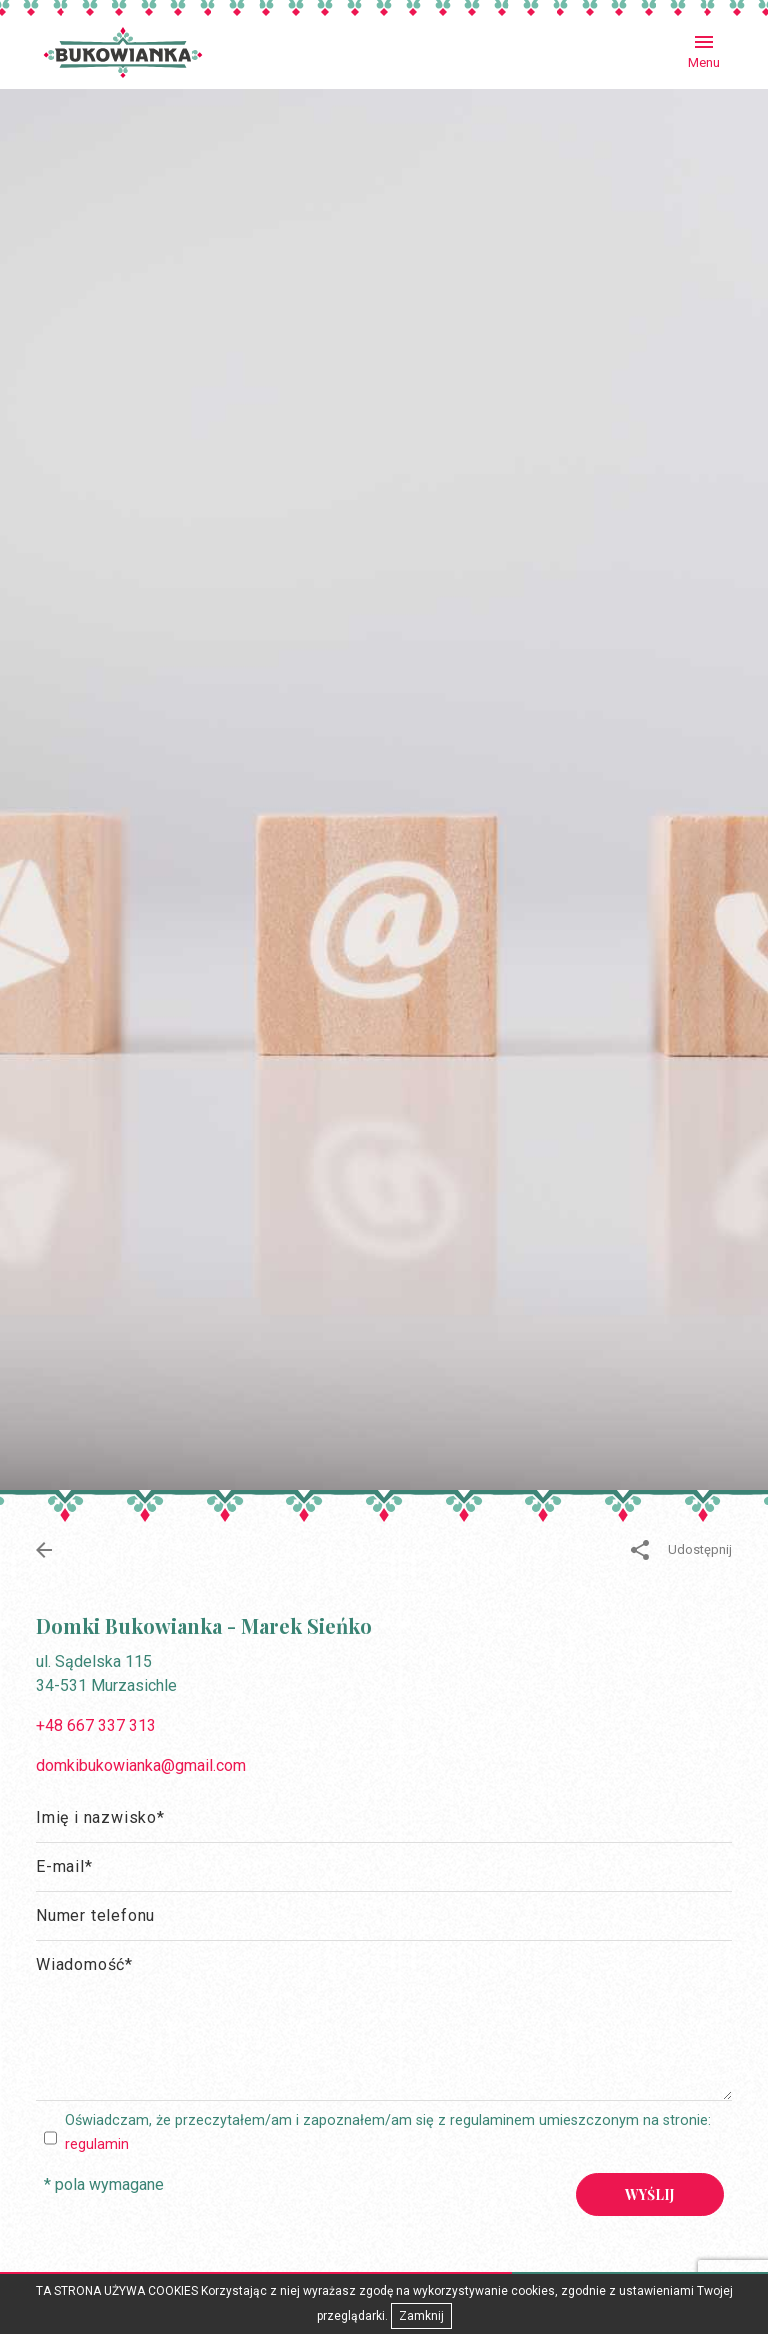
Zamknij (421, 2316)
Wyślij (650, 2194)
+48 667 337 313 (96, 1725)
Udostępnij (681, 1550)
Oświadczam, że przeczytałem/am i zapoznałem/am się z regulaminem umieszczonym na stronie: (388, 2132)
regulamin (97, 2144)
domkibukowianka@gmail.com (141, 1765)
